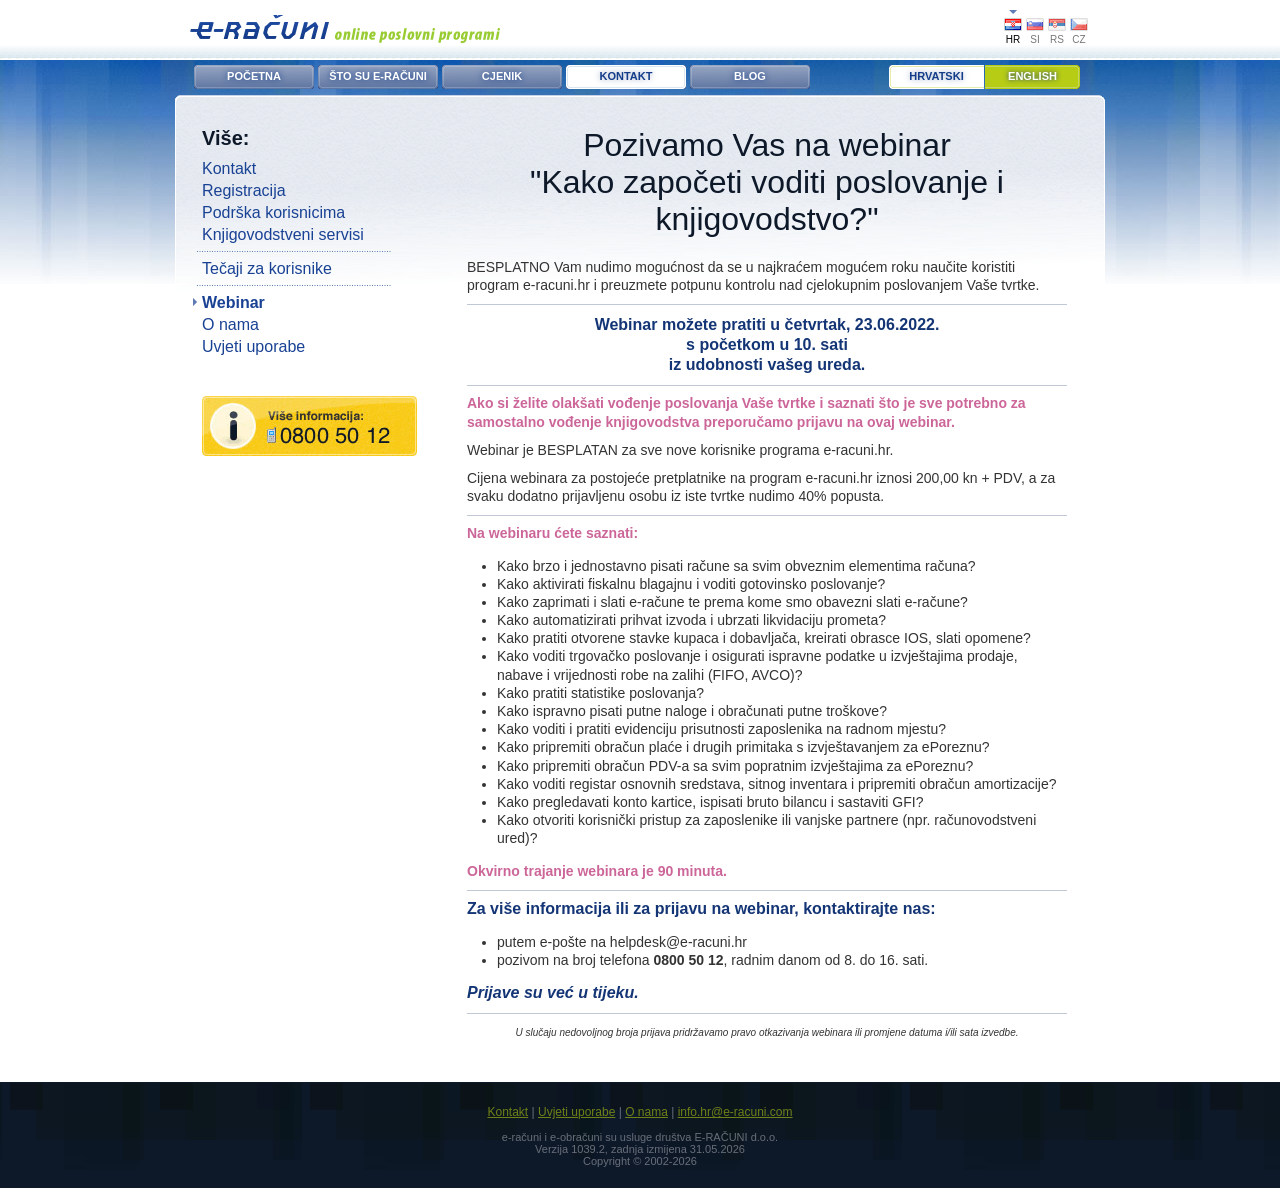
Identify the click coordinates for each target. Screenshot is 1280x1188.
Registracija (244, 190)
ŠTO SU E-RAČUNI (378, 76)
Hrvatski (936, 76)
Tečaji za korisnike (267, 268)
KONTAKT (626, 76)
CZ (1078, 39)
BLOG (750, 76)
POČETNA (254, 76)
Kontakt (229, 168)
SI (1034, 39)
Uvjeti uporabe (253, 346)
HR (1013, 39)
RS (1057, 39)
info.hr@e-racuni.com (735, 1112)
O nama (230, 324)
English (1032, 76)
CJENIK (502, 76)
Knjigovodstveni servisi (283, 234)
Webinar (233, 302)
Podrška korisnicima (273, 212)
